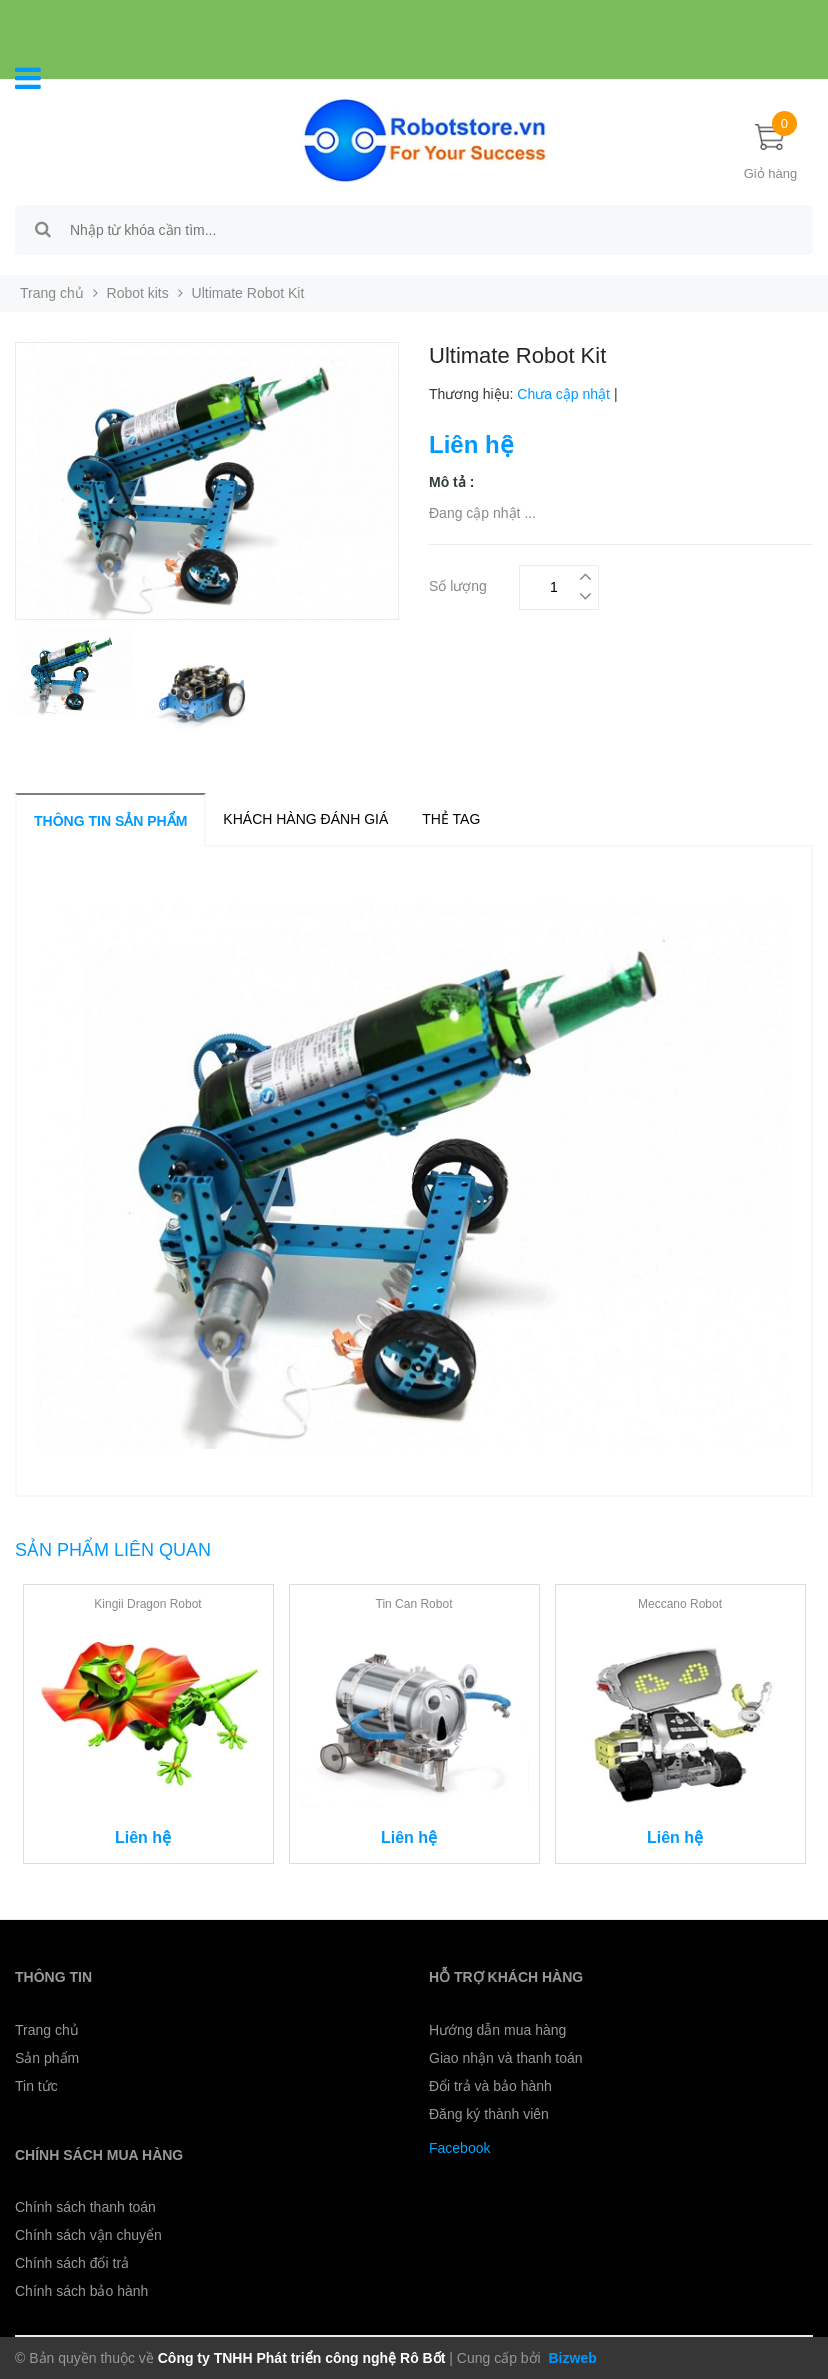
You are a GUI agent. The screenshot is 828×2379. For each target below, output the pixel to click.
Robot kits (138, 293)
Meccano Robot (680, 1604)
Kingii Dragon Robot (147, 1604)
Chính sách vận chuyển (88, 2235)
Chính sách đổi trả (72, 2263)
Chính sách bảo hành (81, 2291)
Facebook (459, 2148)
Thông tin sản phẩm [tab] (110, 821)
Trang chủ (52, 293)
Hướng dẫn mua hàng (497, 2030)
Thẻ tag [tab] (451, 819)
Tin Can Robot (414, 1604)
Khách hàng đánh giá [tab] (305, 819)
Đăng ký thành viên (489, 2114)
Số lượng (458, 583)
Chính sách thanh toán (85, 2207)
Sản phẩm (47, 2058)
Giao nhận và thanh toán (506, 2058)
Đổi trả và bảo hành (490, 2086)
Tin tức (36, 2086)
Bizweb (571, 2358)
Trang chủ (47, 2030)
